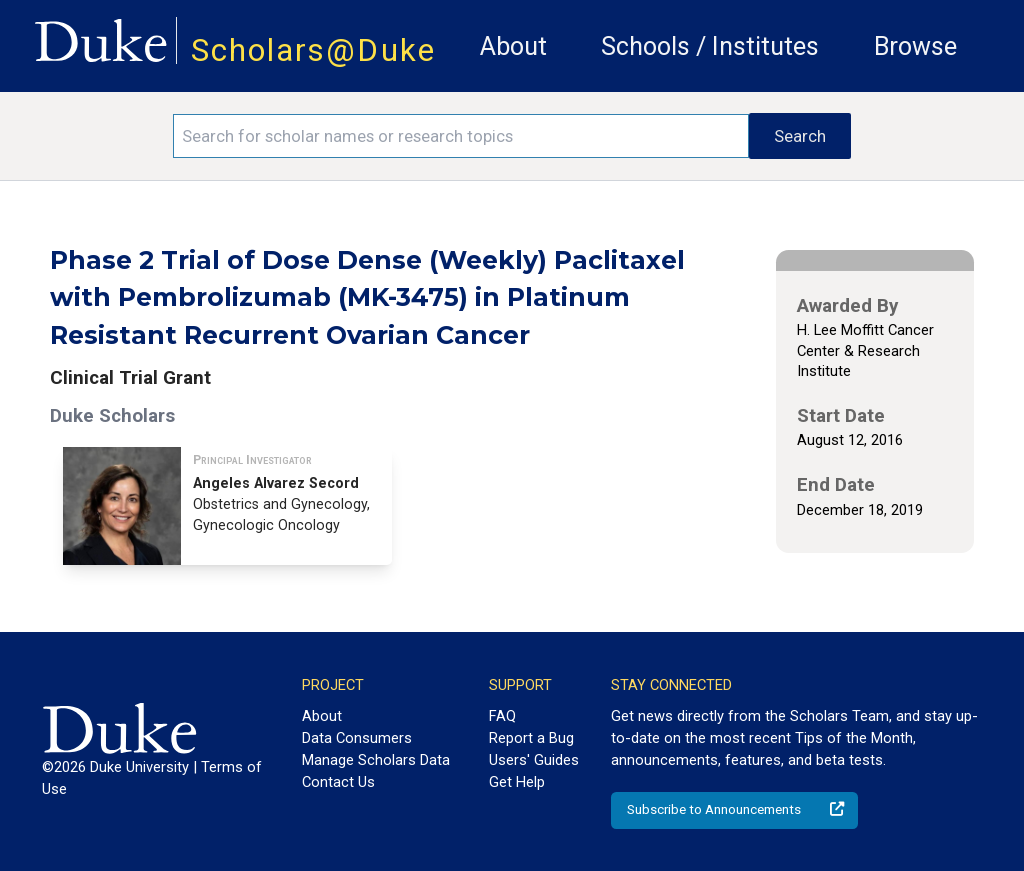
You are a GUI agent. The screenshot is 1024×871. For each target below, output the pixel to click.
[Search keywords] (461, 136)
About (513, 46)
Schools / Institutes (710, 46)
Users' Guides (534, 760)
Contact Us (338, 782)
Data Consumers (357, 738)
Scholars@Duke (313, 50)
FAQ (502, 716)
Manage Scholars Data (376, 760)
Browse (915, 46)
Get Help (517, 782)
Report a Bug (531, 738)
